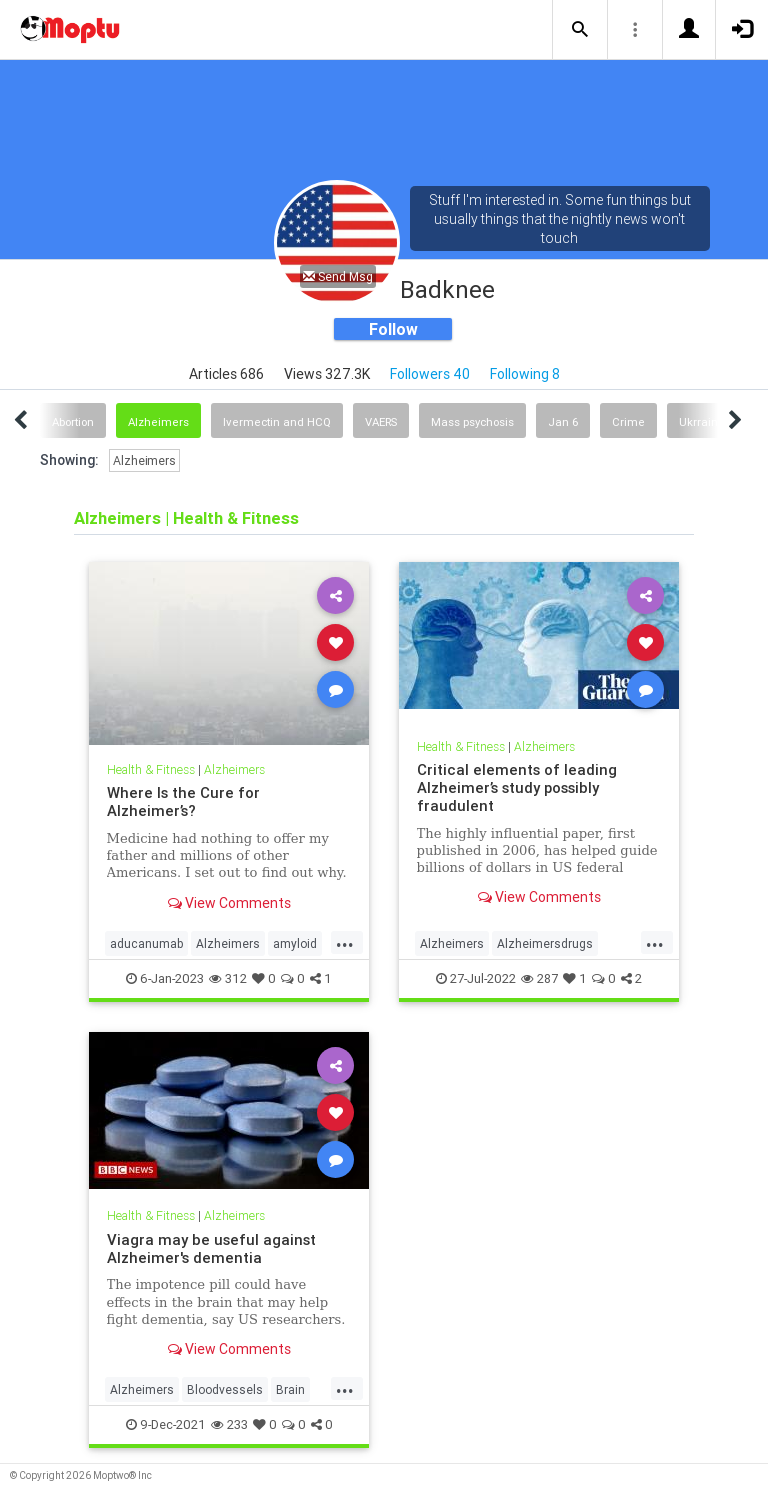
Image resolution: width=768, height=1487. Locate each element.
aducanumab (146, 943)
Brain (290, 1389)
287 (539, 978)
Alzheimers (158, 422)
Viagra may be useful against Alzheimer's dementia (211, 1248)
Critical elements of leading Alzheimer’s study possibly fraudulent (517, 787)
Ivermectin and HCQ (277, 422)
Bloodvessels (225, 1389)
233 (229, 1424)
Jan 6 (563, 422)
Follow (393, 329)
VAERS (381, 422)
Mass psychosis (472, 422)
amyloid (295, 943)
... (345, 942)
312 (228, 978)
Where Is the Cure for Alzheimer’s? (183, 801)
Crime (628, 422)
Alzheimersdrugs (545, 943)
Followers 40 (430, 374)
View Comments (229, 903)
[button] (580, 30)
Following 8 (525, 374)
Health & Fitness (151, 769)
